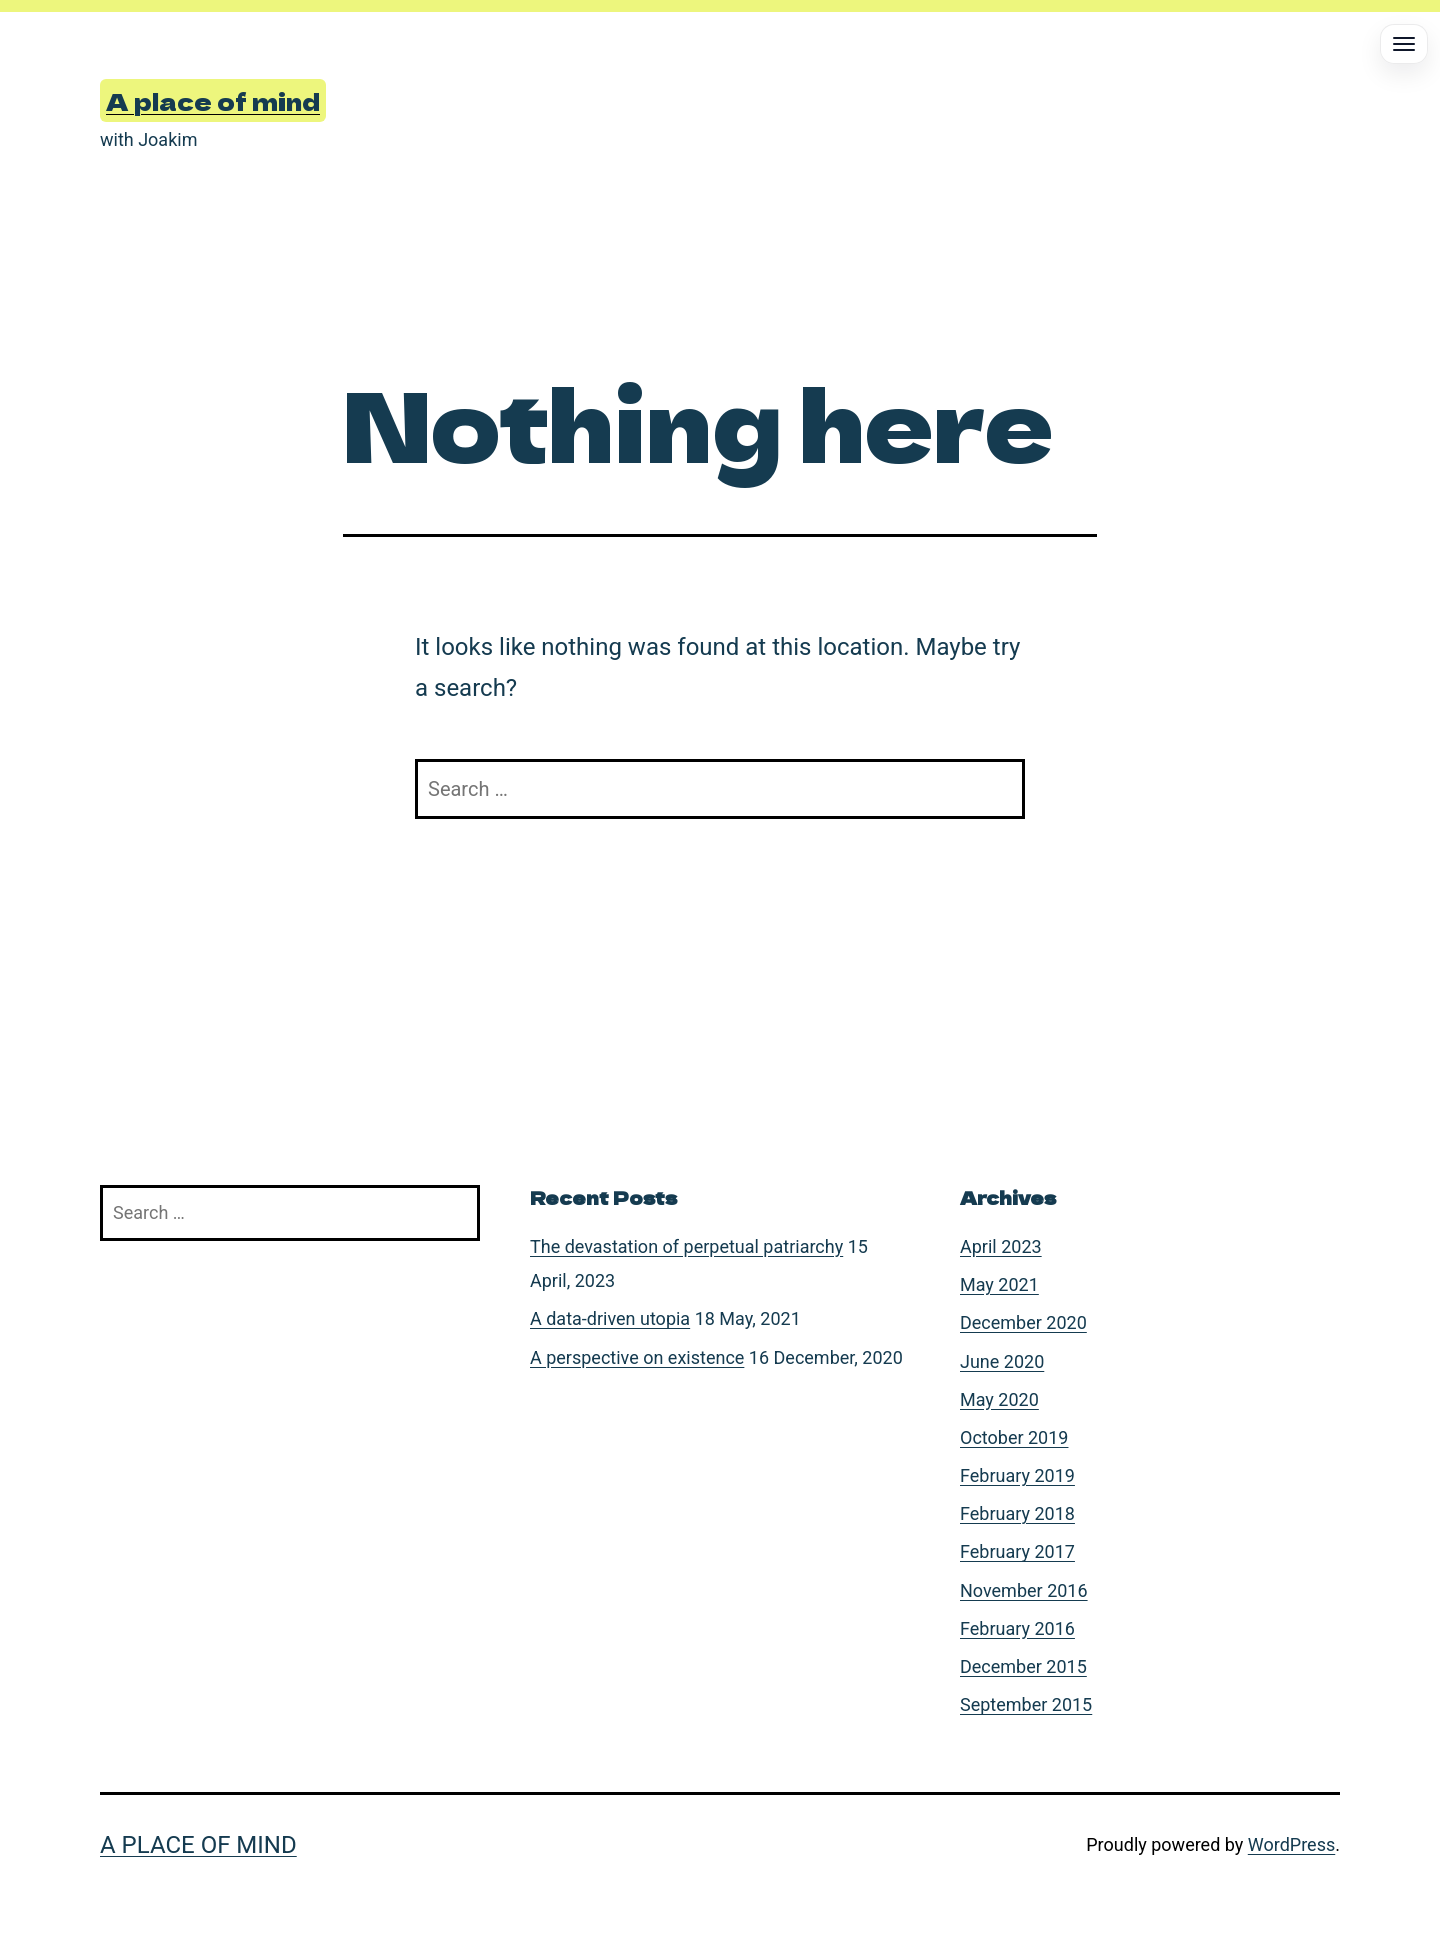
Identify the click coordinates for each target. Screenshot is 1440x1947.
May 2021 (999, 1284)
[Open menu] (1404, 44)
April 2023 (1001, 1246)
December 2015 (1023, 1666)
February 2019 (1017, 1475)
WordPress (1291, 1844)
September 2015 (1026, 1704)
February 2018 (1017, 1513)
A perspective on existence (637, 1357)
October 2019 (1014, 1437)
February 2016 (1017, 1628)
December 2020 (1023, 1322)
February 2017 (1017, 1551)
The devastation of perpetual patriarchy (686, 1246)
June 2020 (1002, 1361)
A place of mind (213, 100)
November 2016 (1024, 1590)
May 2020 (999, 1399)
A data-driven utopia (610, 1318)
